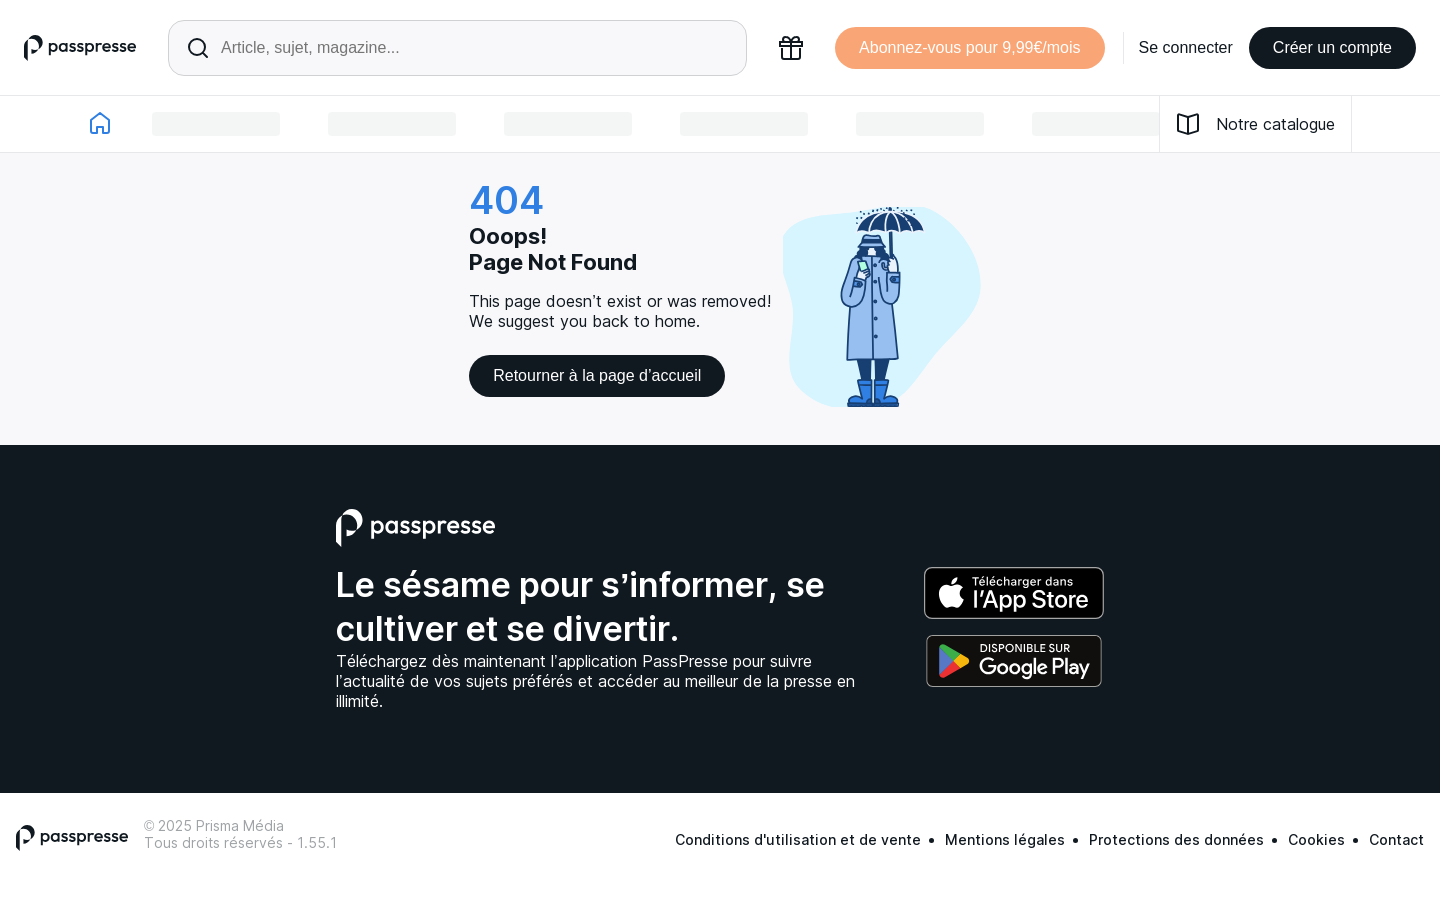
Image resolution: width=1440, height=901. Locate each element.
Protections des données (1176, 839)
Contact (1396, 839)
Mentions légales (1005, 839)
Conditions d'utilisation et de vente (798, 839)
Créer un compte (1332, 47)
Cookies (1316, 839)
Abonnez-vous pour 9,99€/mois (969, 47)
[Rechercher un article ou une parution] (457, 48)
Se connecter (1186, 47)
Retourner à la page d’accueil (597, 375)
